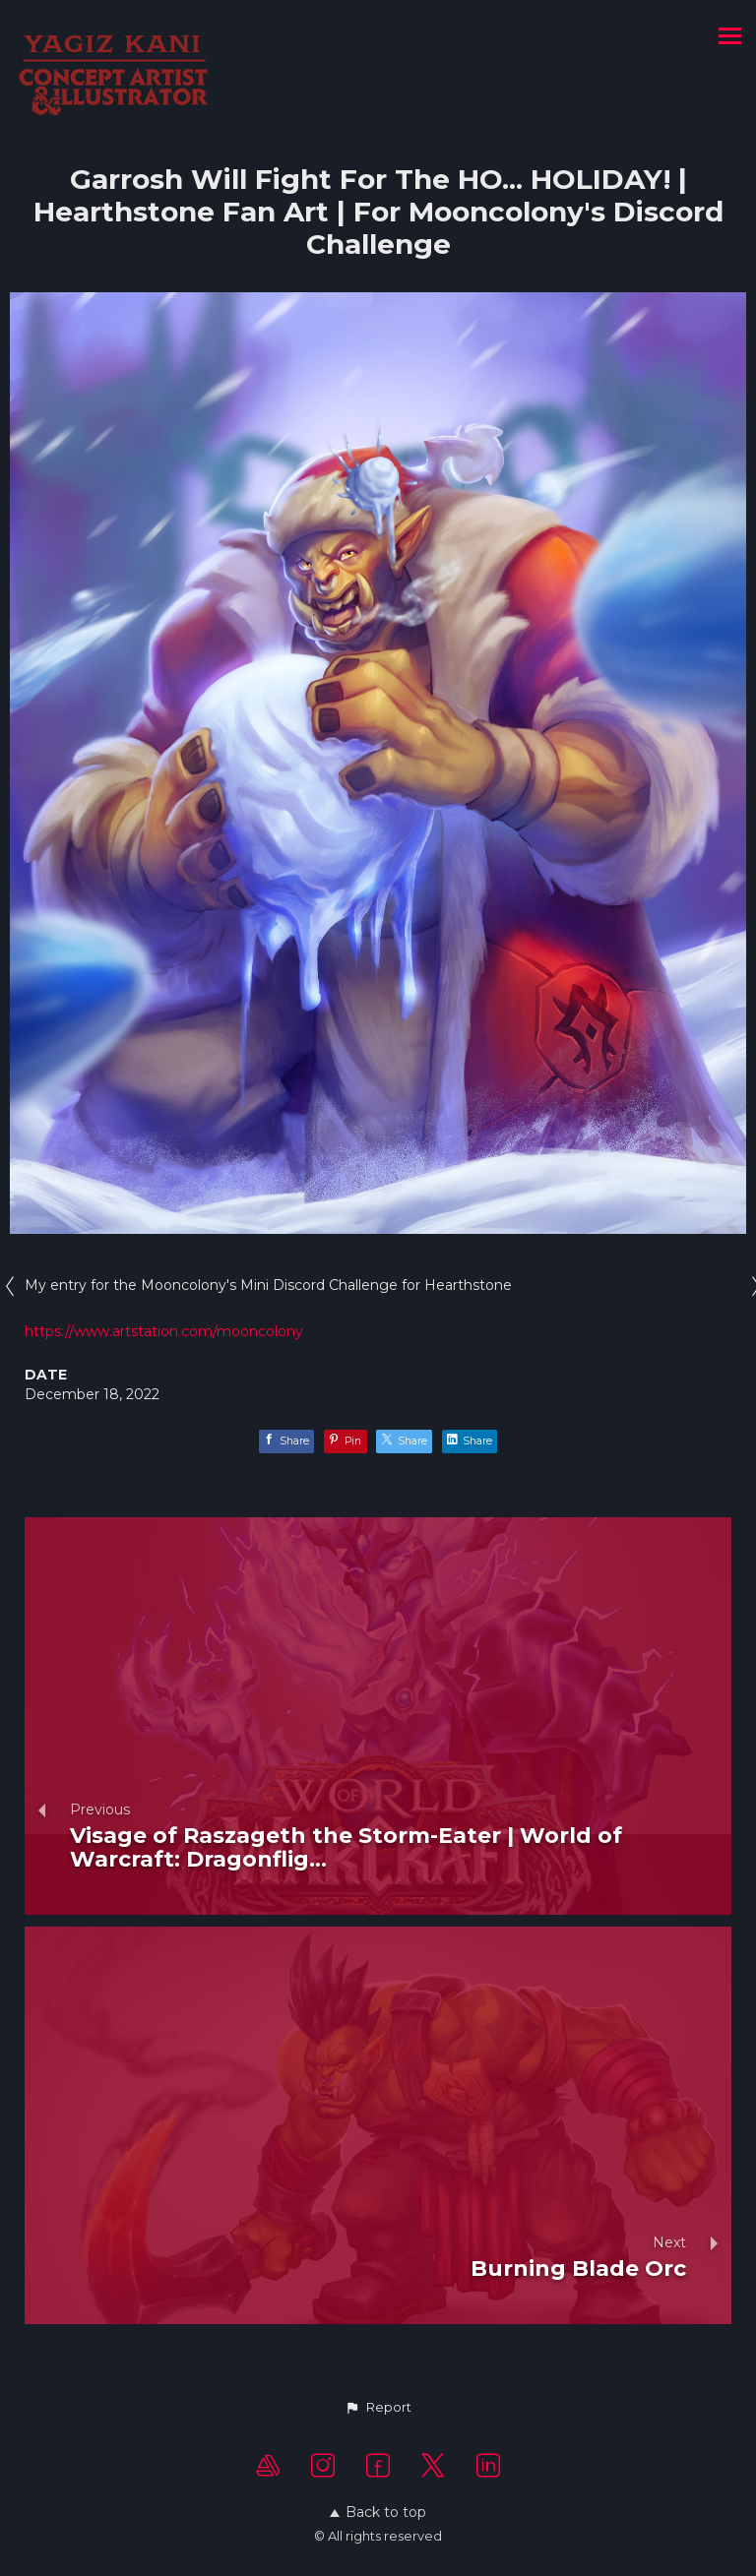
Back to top (378, 2512)
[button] (378, 2407)
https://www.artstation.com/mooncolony (164, 1331)
